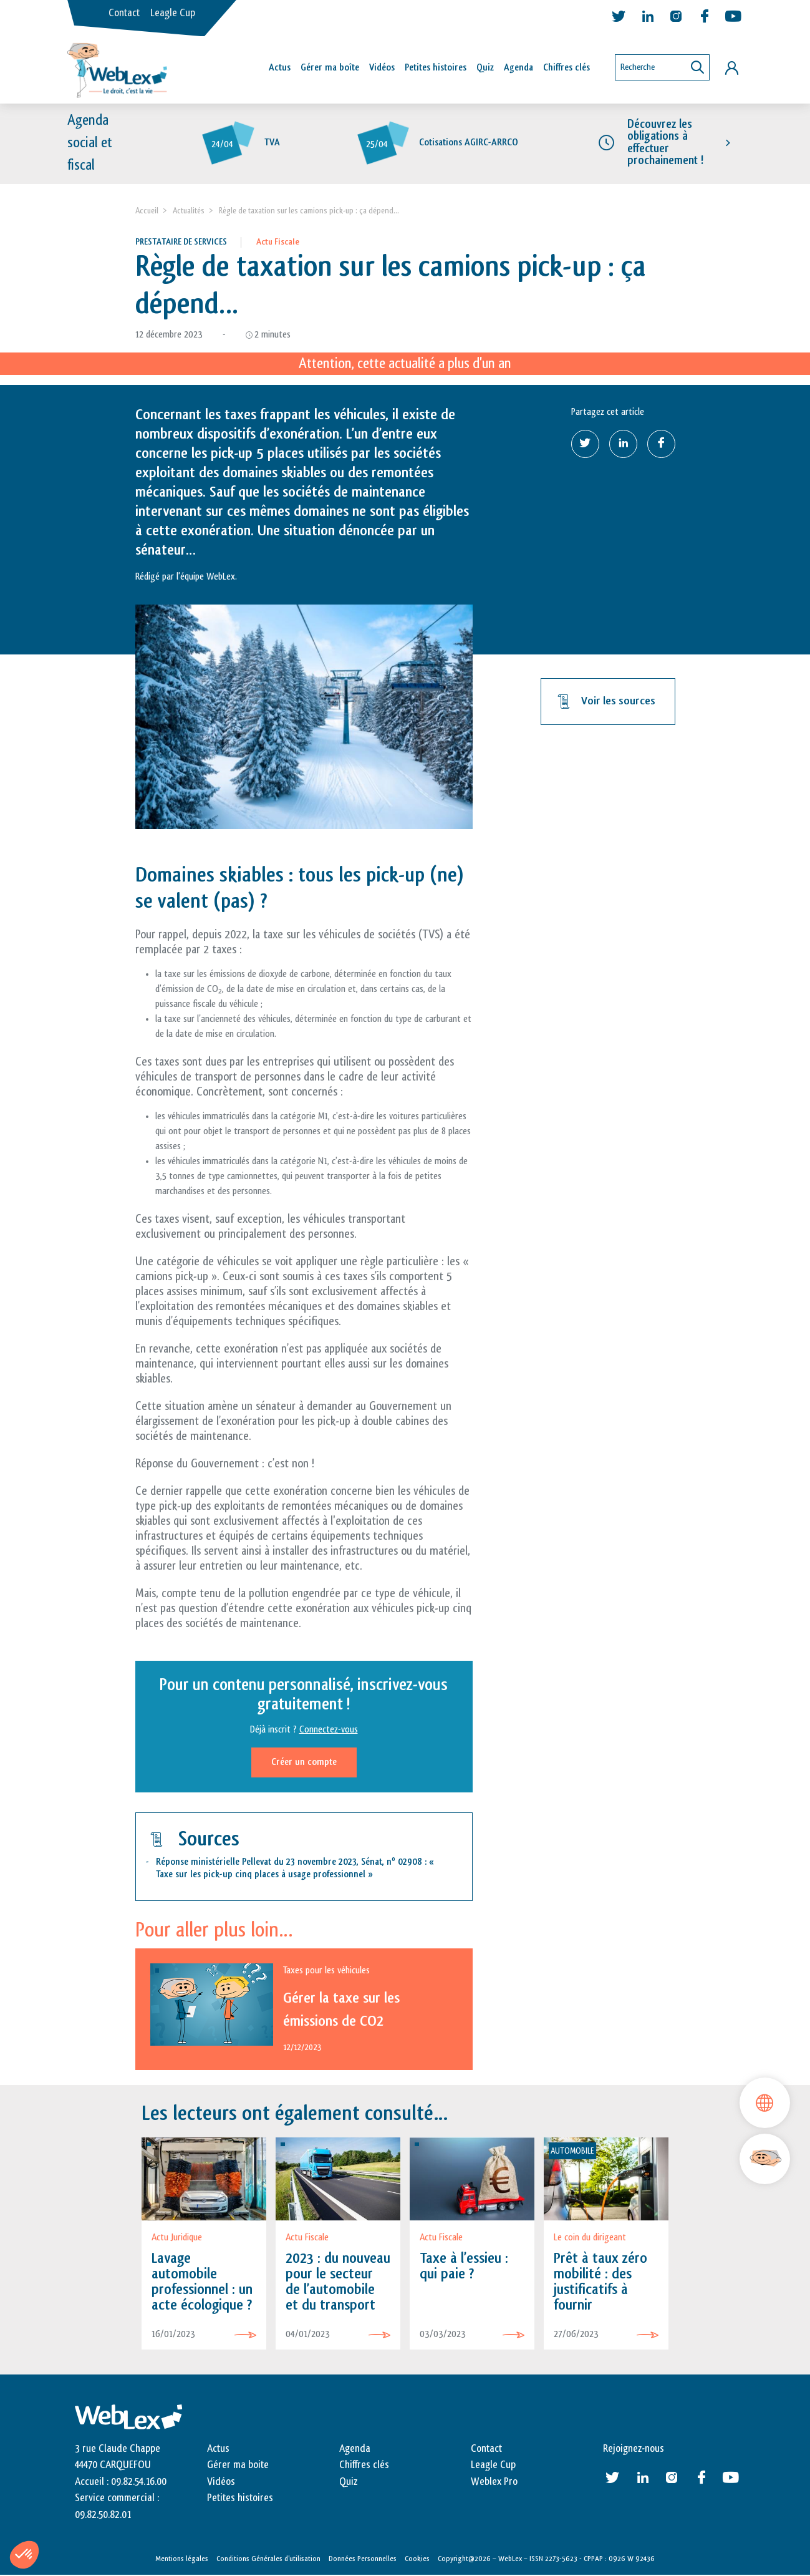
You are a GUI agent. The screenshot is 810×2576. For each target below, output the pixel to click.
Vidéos (382, 67)
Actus (280, 67)
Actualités (189, 211)
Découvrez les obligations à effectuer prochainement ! (665, 143)
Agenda (518, 67)
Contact (124, 13)
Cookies (417, 2558)
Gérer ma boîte (330, 67)
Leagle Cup (172, 13)
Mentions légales (181, 2558)
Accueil (146, 211)
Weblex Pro (494, 2482)
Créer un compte (304, 1762)
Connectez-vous (328, 1730)
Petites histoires (435, 67)
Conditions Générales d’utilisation (268, 2558)
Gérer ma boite (238, 2466)
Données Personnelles (363, 2558)
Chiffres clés (566, 67)
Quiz (485, 67)
